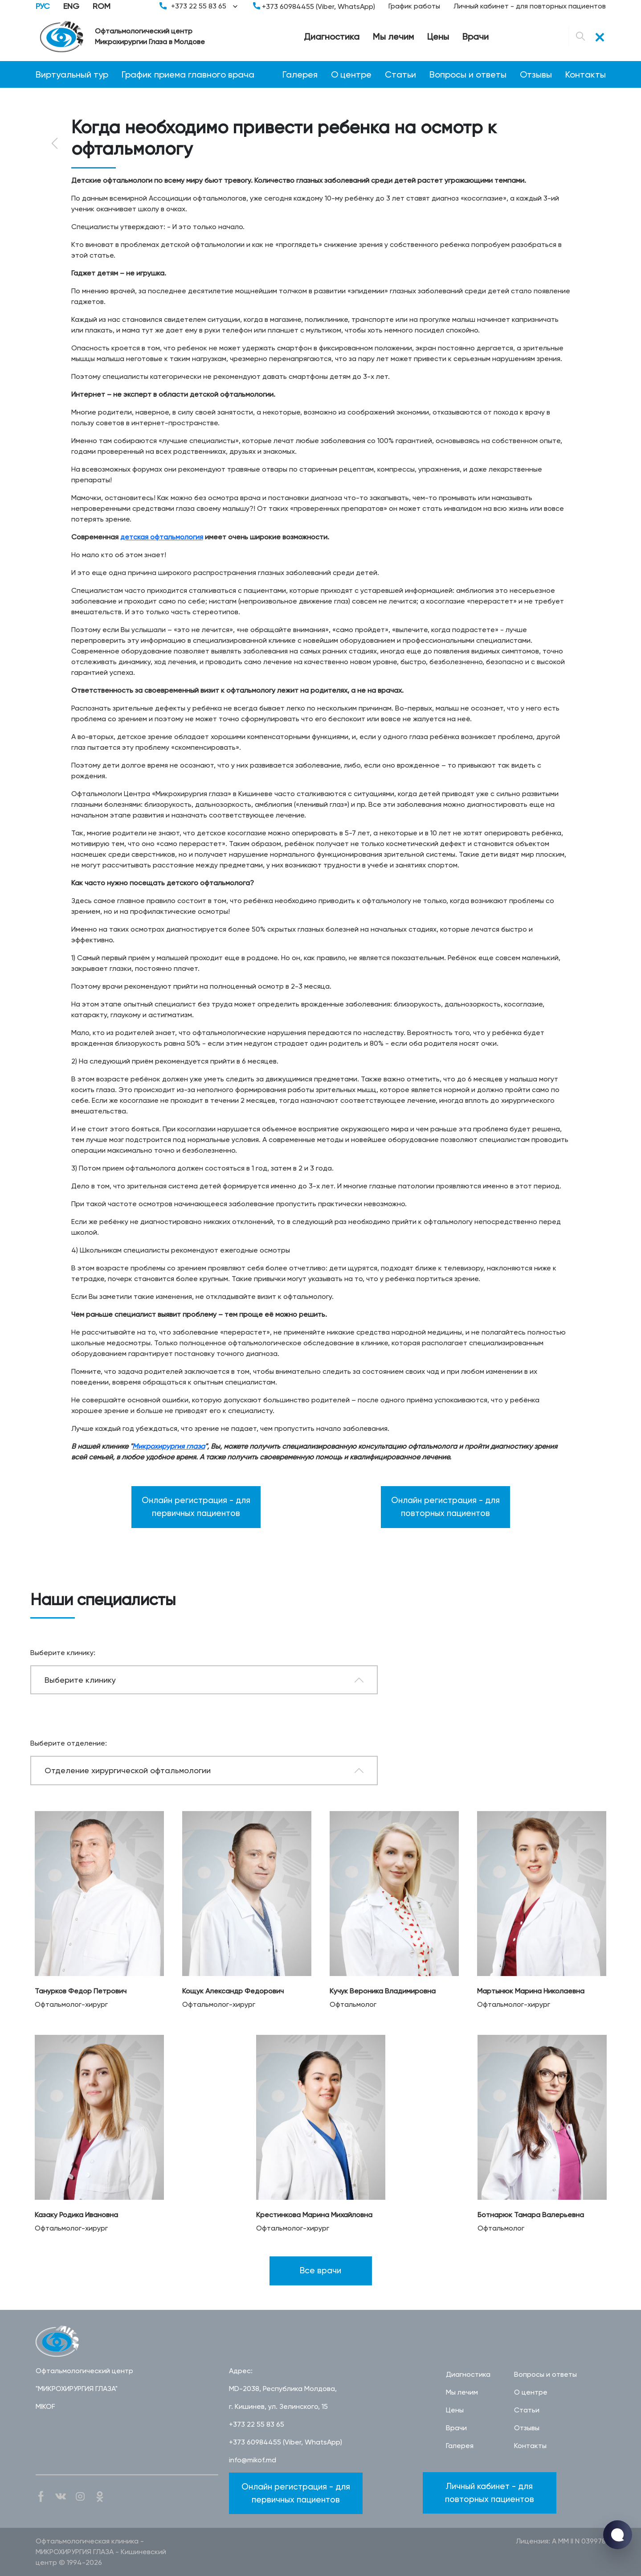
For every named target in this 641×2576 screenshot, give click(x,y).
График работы (414, 6)
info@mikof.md (252, 2460)
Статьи (400, 74)
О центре (351, 74)
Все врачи (320, 2270)
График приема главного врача (188, 74)
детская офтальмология (161, 537)
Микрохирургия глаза (168, 1446)
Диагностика (331, 36)
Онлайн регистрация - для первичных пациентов (196, 1506)
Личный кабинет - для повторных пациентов (529, 6)
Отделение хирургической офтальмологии (128, 1770)
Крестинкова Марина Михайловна (314, 2214)
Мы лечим (393, 36)
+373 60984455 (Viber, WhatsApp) (314, 6)
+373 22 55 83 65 (199, 6)
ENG (71, 6)
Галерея (300, 74)
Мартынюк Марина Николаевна (530, 1991)
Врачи (475, 36)
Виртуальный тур (72, 74)
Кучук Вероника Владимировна (383, 1991)
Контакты (585, 74)
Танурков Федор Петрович (81, 1991)
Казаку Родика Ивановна (76, 2214)
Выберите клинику (80, 1679)
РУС (43, 6)
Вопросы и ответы (467, 74)
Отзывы (536, 74)
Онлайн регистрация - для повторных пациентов (445, 1506)
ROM (101, 6)
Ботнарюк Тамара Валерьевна (531, 2214)
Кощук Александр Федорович (233, 1991)
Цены (438, 36)
